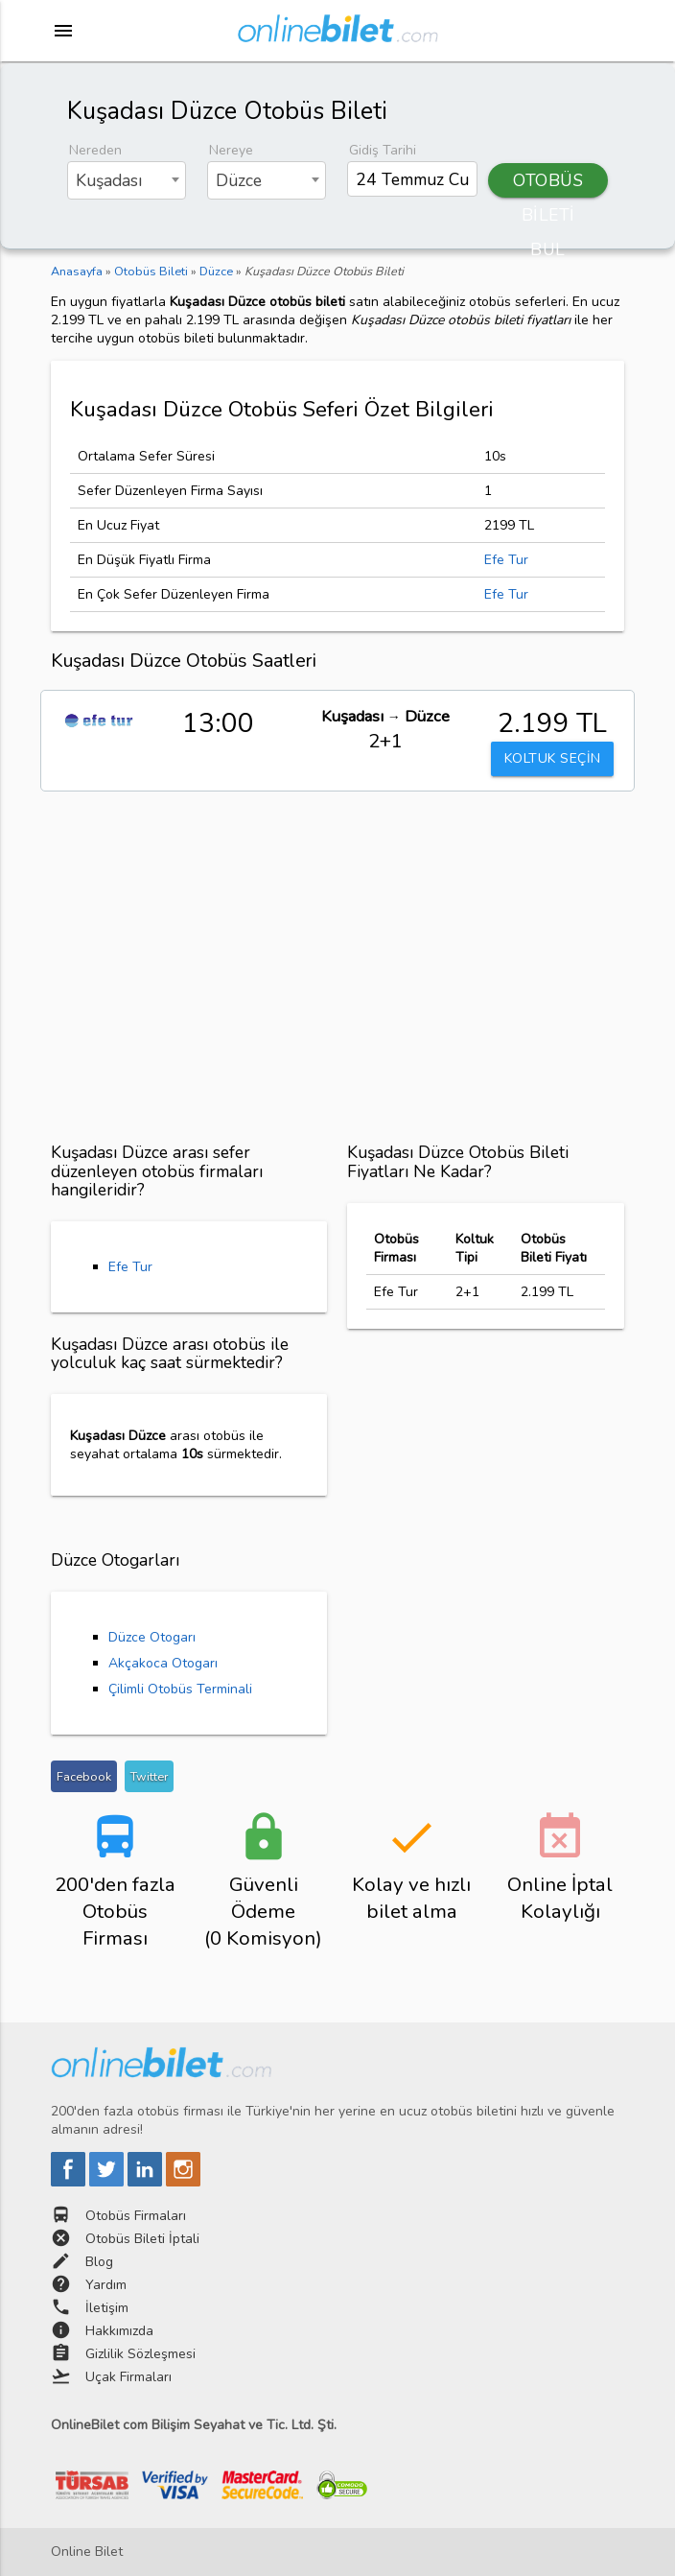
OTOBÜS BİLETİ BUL (548, 183)
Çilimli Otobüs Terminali (180, 1689)
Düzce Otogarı (152, 1637)
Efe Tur (506, 560)
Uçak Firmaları (128, 2377)
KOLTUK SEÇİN (552, 762)
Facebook (84, 1776)
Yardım (106, 2285)
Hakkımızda (119, 2331)
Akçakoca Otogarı (163, 1663)
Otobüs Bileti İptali (142, 2239)
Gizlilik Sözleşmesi (140, 2354)
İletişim (106, 2308)
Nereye (231, 150)
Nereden (95, 150)
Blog (99, 2262)
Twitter (149, 1776)
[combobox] (126, 180)
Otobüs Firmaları (135, 2216)
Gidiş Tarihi (382, 150)
